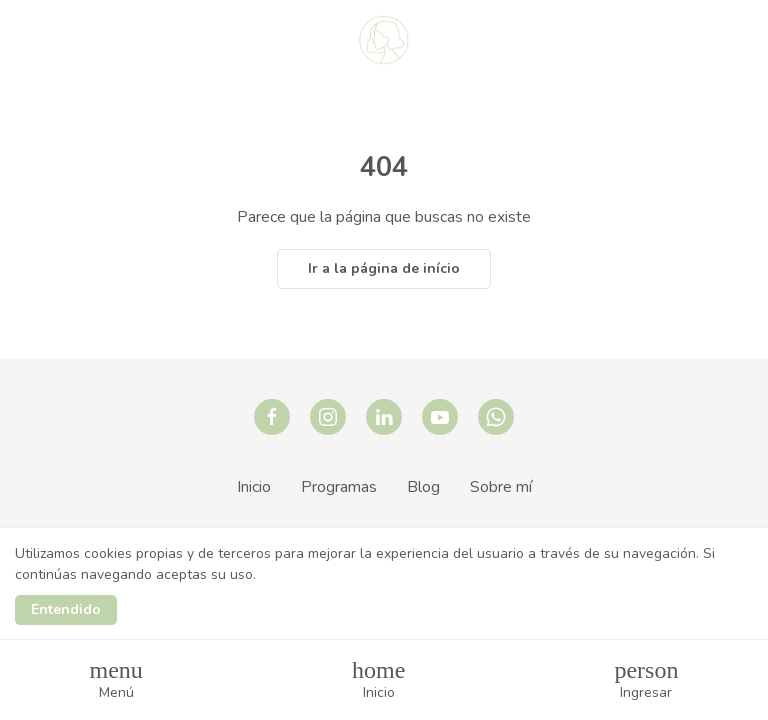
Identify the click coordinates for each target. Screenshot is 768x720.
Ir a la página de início (384, 268)
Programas (339, 487)
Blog (423, 487)
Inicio (254, 487)
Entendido (66, 609)
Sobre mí (501, 487)
